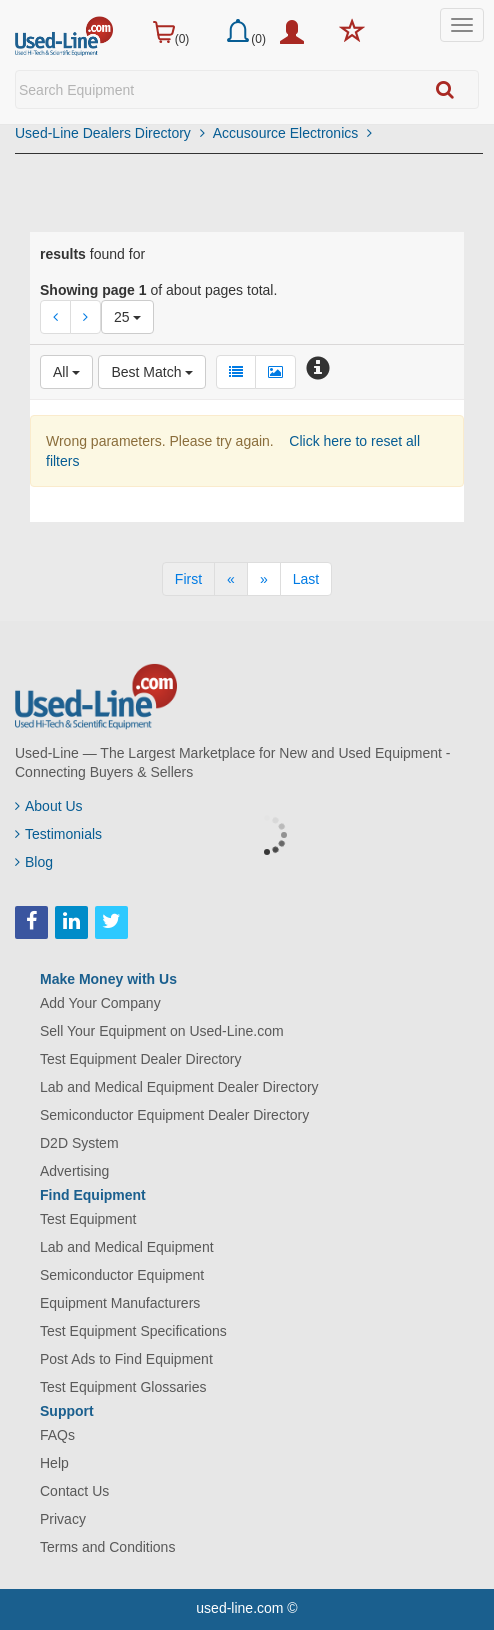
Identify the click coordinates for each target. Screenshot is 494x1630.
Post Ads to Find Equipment (126, 1359)
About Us (49, 806)
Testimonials (58, 834)
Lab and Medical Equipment (127, 1247)
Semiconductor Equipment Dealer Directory (174, 1115)
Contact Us (74, 1491)
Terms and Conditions (107, 1547)
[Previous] (231, 579)
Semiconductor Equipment (122, 1275)
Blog (34, 862)
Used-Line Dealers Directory (110, 133)
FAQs (57, 1435)
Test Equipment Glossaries (123, 1387)
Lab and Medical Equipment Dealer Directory (179, 1087)
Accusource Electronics (292, 133)
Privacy (63, 1519)
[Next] (264, 579)
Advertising (74, 1171)
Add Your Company (100, 1003)
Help (54, 1463)
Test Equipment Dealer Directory (141, 1059)
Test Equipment (88, 1219)
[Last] (306, 579)
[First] (188, 579)
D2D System (79, 1143)
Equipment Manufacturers (120, 1303)
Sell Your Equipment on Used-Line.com (162, 1031)
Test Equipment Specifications (133, 1331)
